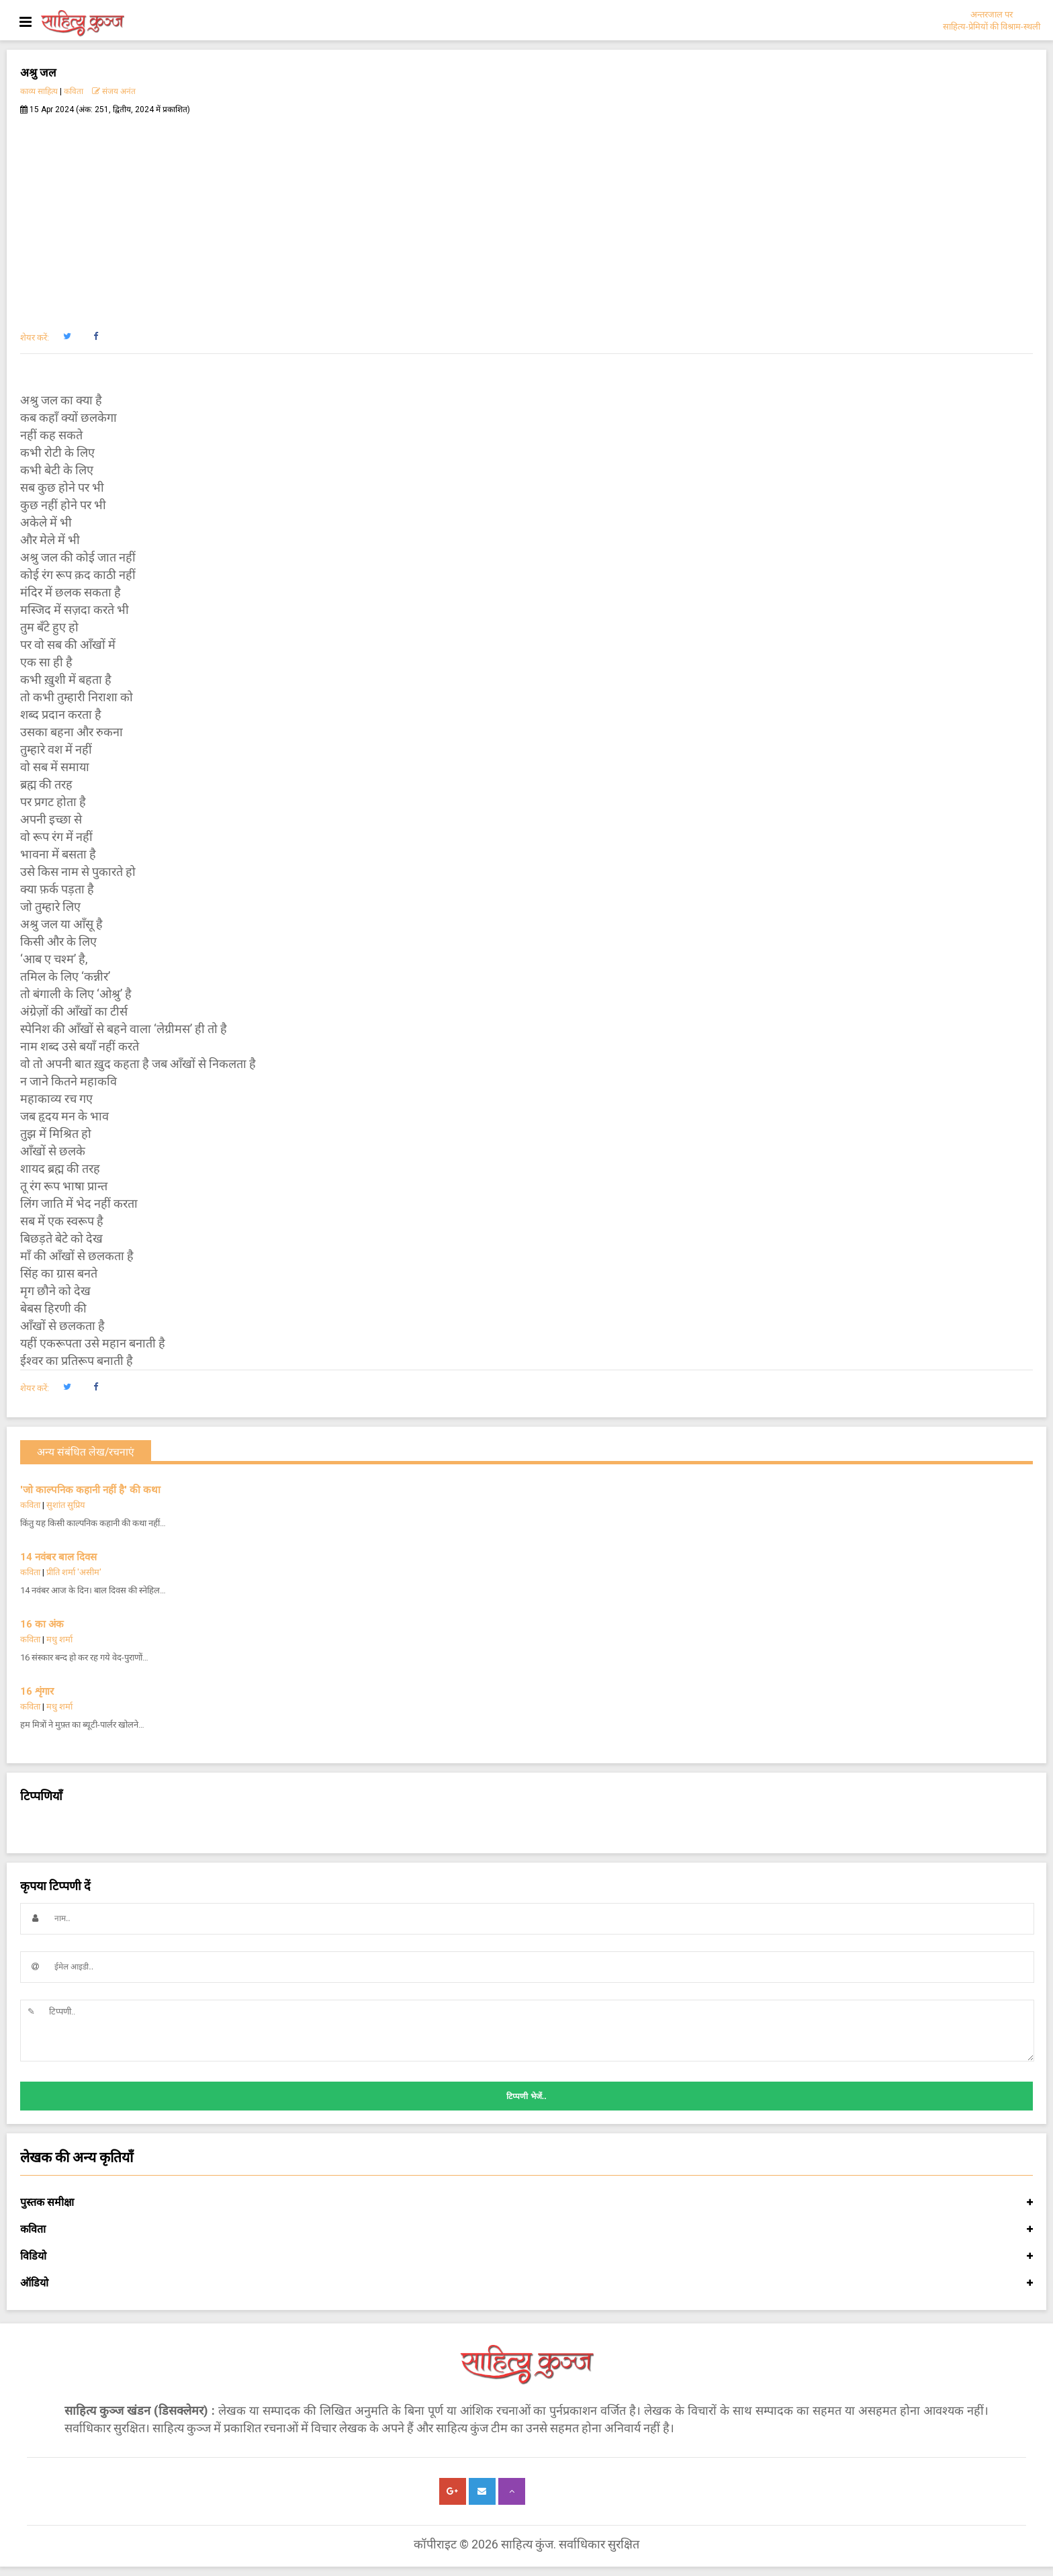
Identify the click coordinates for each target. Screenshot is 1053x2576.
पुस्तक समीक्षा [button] (526, 2202)
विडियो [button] (526, 2256)
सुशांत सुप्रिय (65, 1505)
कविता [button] (526, 2229)
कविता (73, 91)
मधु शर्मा (59, 1639)
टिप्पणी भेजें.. (526, 2096)
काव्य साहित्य (39, 91)
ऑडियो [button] (526, 2283)
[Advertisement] (526, 216)
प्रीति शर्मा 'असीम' (73, 1572)
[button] (66, 336)
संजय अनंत (114, 91)
